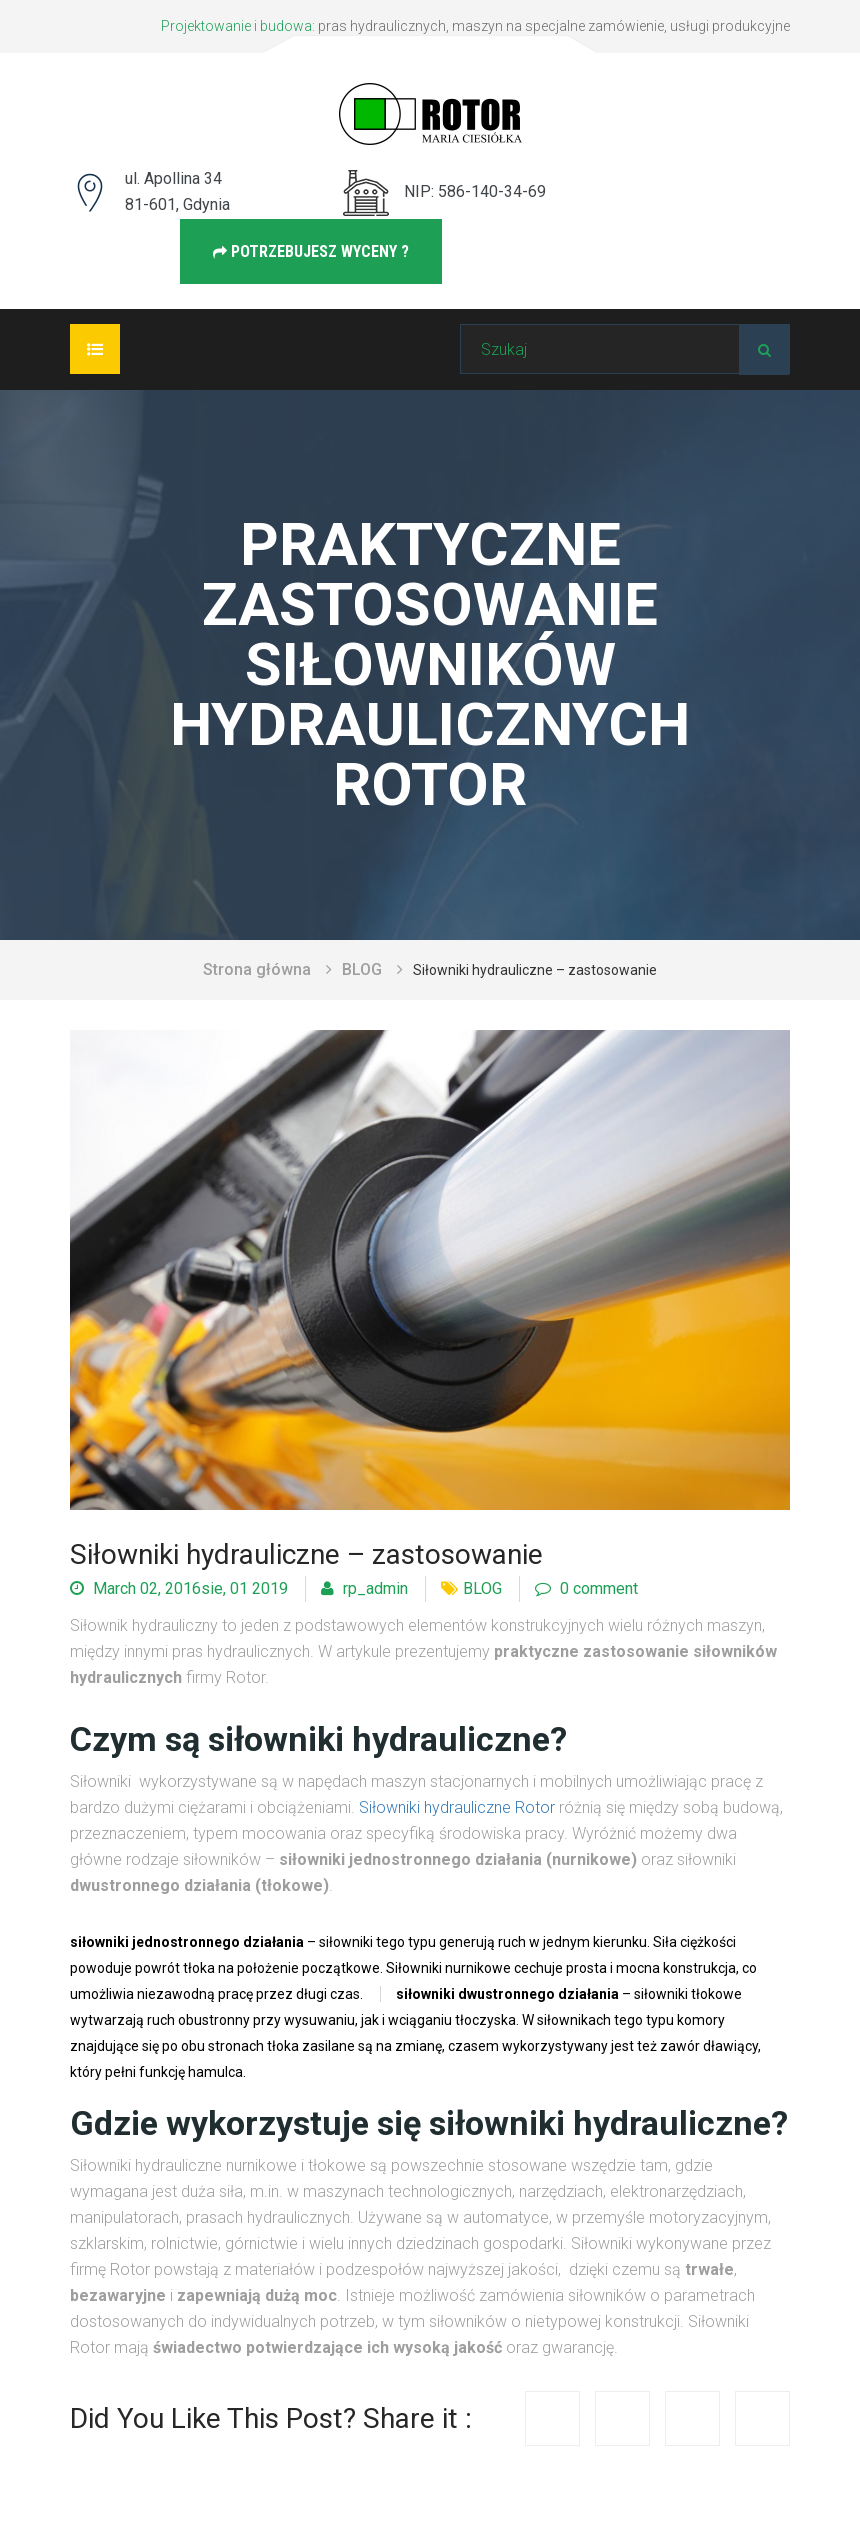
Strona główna (257, 969)
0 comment (586, 1588)
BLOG (362, 969)
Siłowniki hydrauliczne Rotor (457, 1807)
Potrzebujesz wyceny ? (311, 251)
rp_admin (364, 1588)
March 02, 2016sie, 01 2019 (179, 1588)
